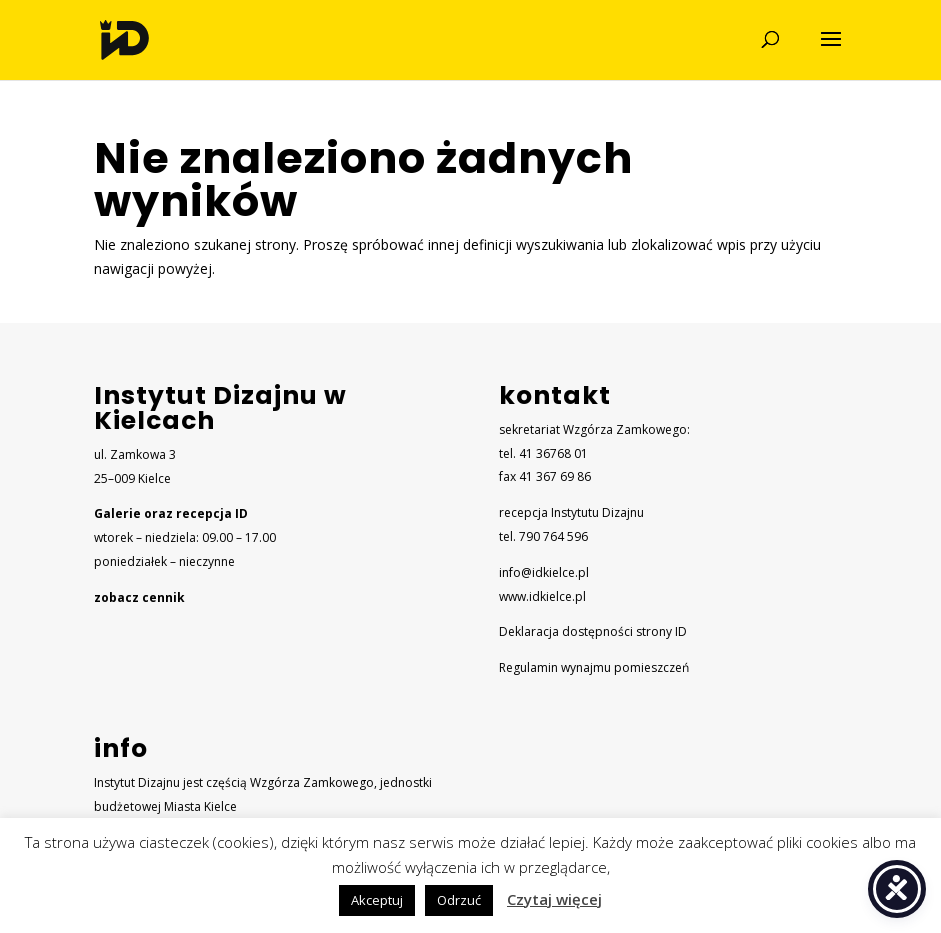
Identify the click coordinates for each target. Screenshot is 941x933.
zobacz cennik (139, 597)
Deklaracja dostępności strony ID (593, 631)
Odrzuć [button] (459, 900)
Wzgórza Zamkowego (312, 782)
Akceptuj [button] (377, 900)
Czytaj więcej (554, 899)
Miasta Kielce (200, 806)
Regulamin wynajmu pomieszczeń (594, 667)
